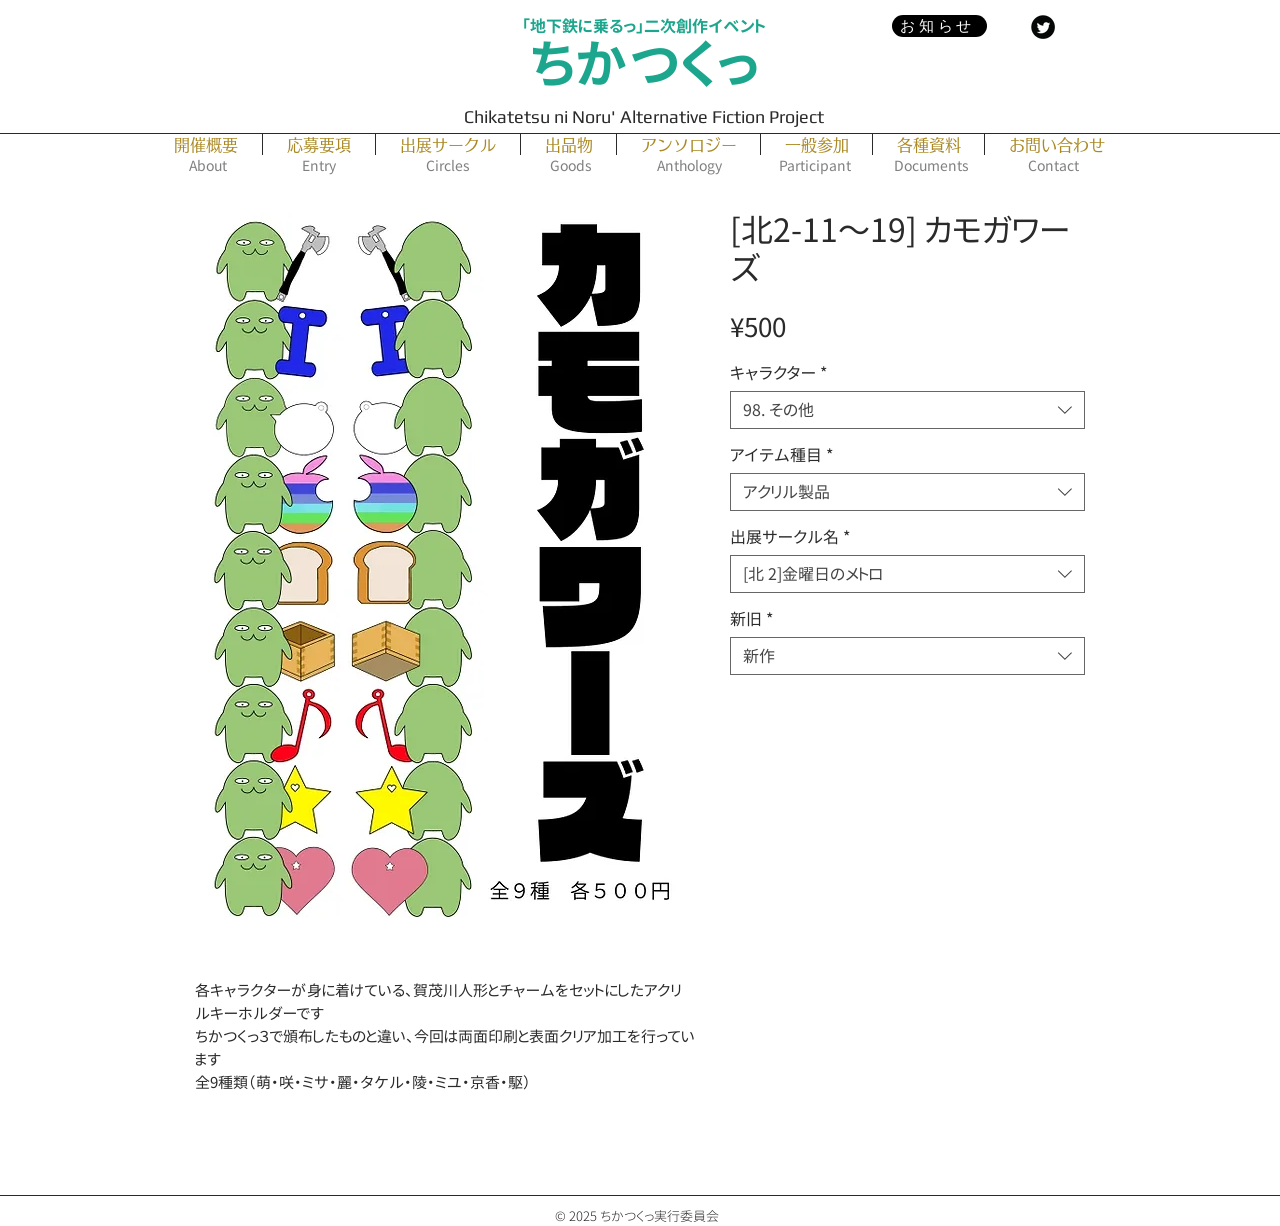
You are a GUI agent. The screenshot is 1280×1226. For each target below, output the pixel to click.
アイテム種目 (781, 455)
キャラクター (778, 373)
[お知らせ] (939, 26)
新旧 (751, 619)
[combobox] (907, 410)
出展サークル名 (790, 537)
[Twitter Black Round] (1043, 27)
